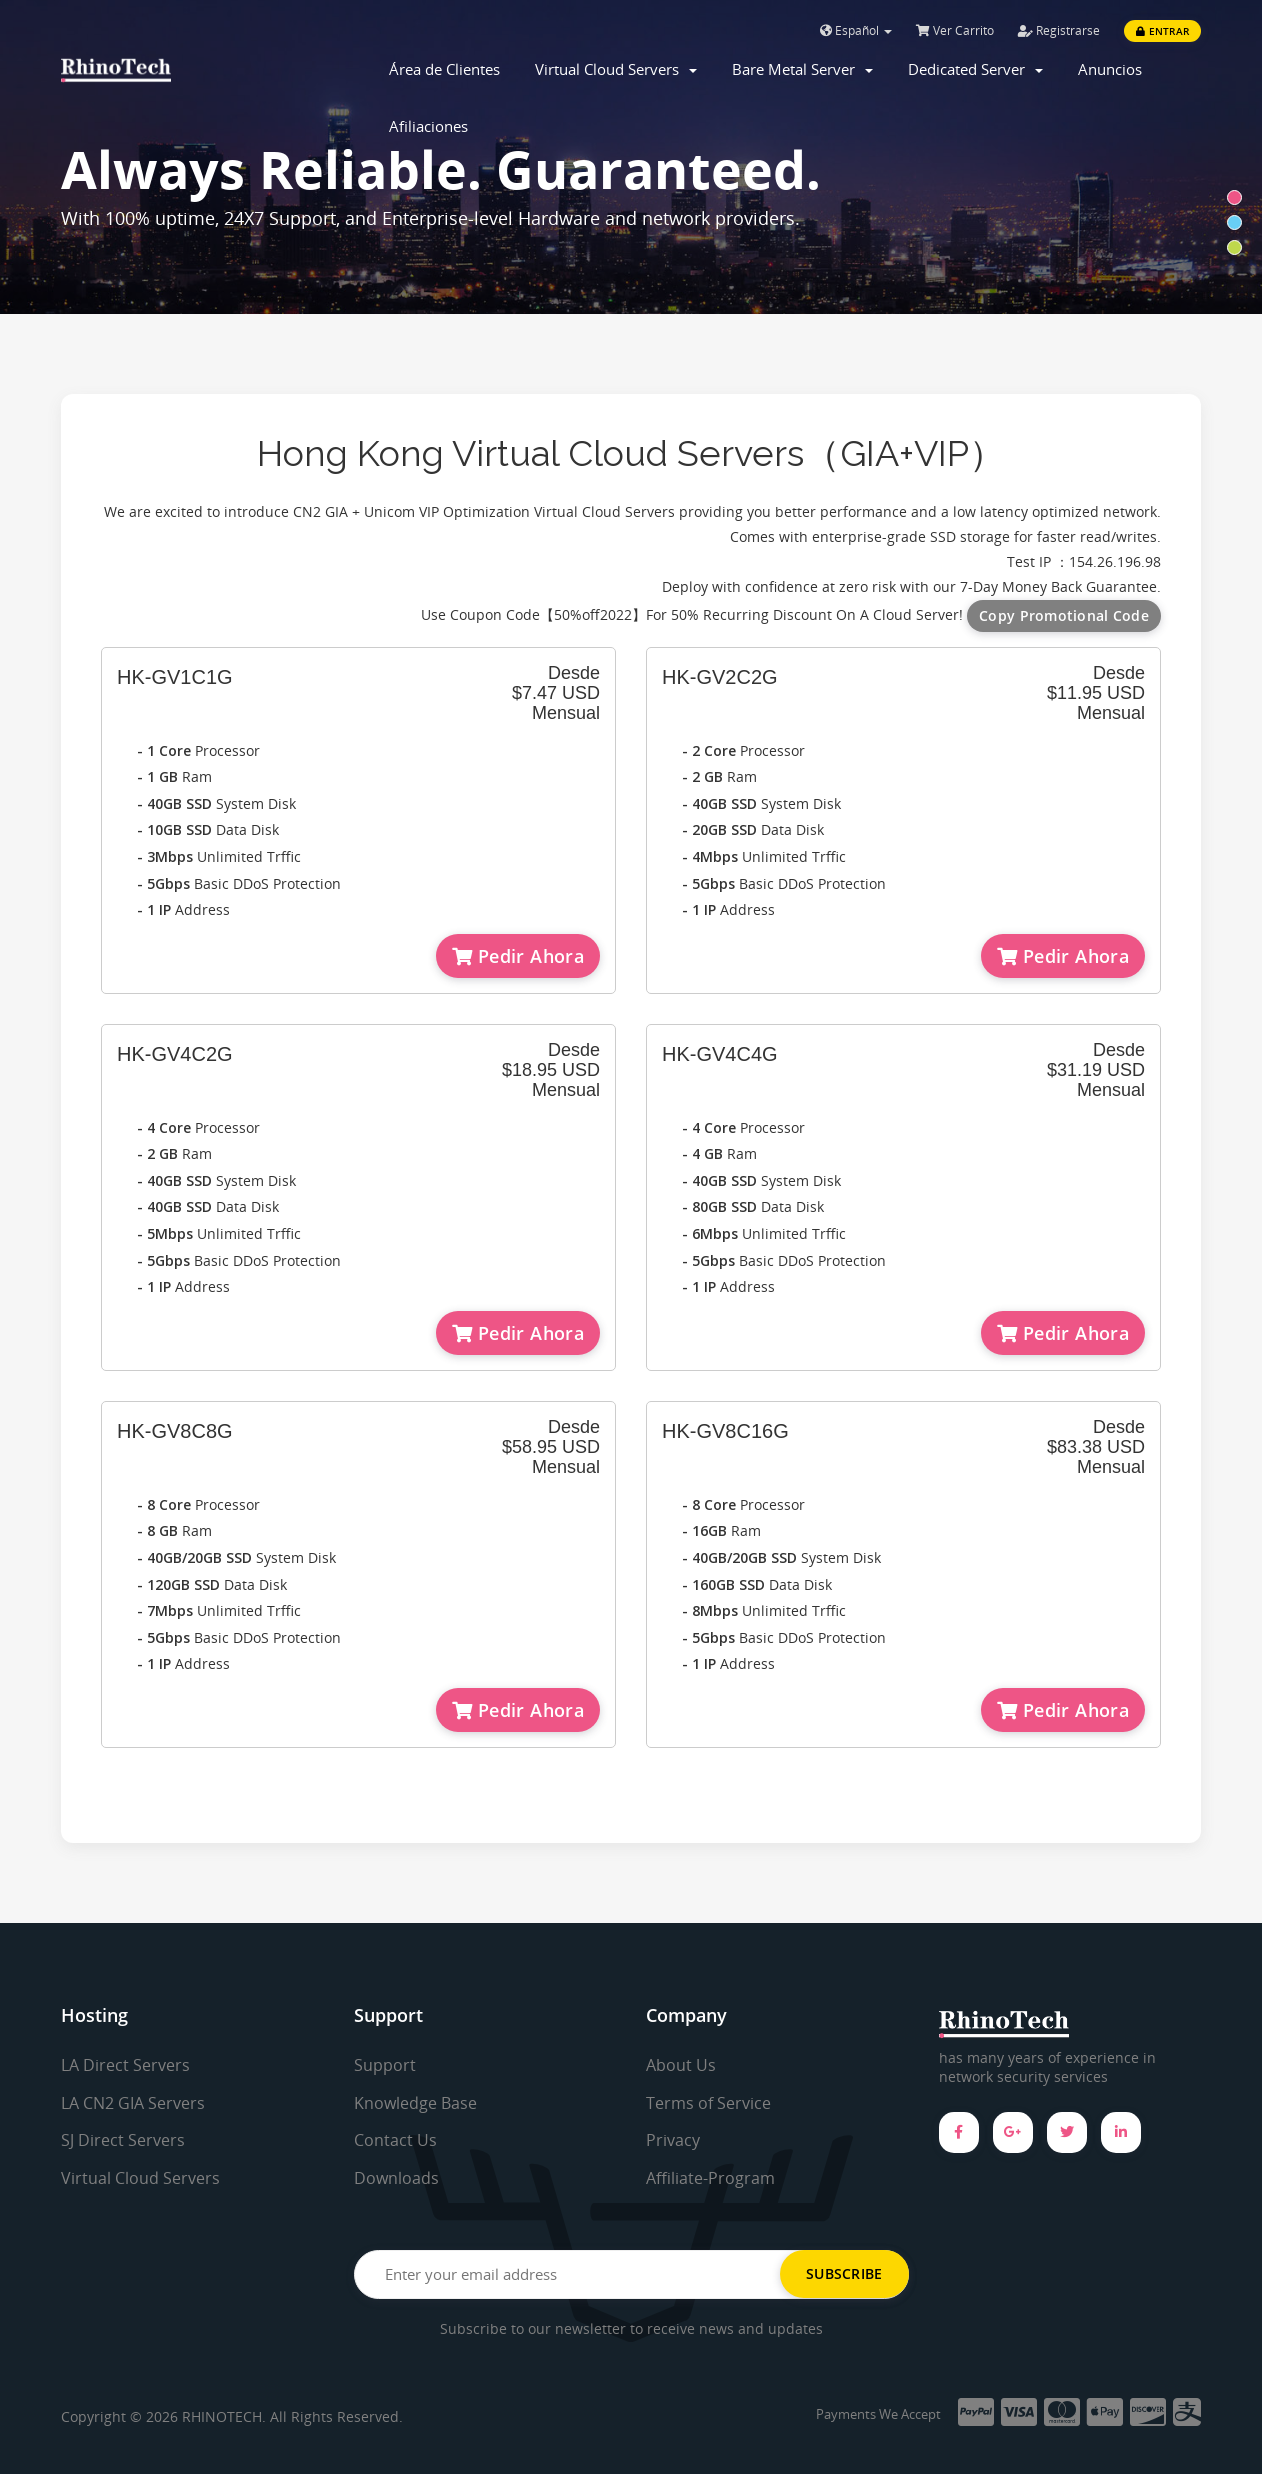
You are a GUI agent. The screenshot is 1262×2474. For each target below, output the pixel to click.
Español (856, 30)
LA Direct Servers (125, 2065)
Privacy (673, 2140)
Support (385, 2065)
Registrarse (1059, 30)
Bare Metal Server (802, 69)
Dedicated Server (975, 69)
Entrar (1162, 31)
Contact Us (395, 2140)
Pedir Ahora (518, 956)
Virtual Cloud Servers (616, 69)
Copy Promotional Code (1064, 615)
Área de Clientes (444, 69)
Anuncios (1110, 69)
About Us (681, 2065)
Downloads (396, 2178)
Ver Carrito (955, 30)
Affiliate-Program (710, 2178)
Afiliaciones (428, 126)
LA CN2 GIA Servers (133, 2103)
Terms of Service (708, 2103)
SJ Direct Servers (123, 2140)
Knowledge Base (415, 2103)
